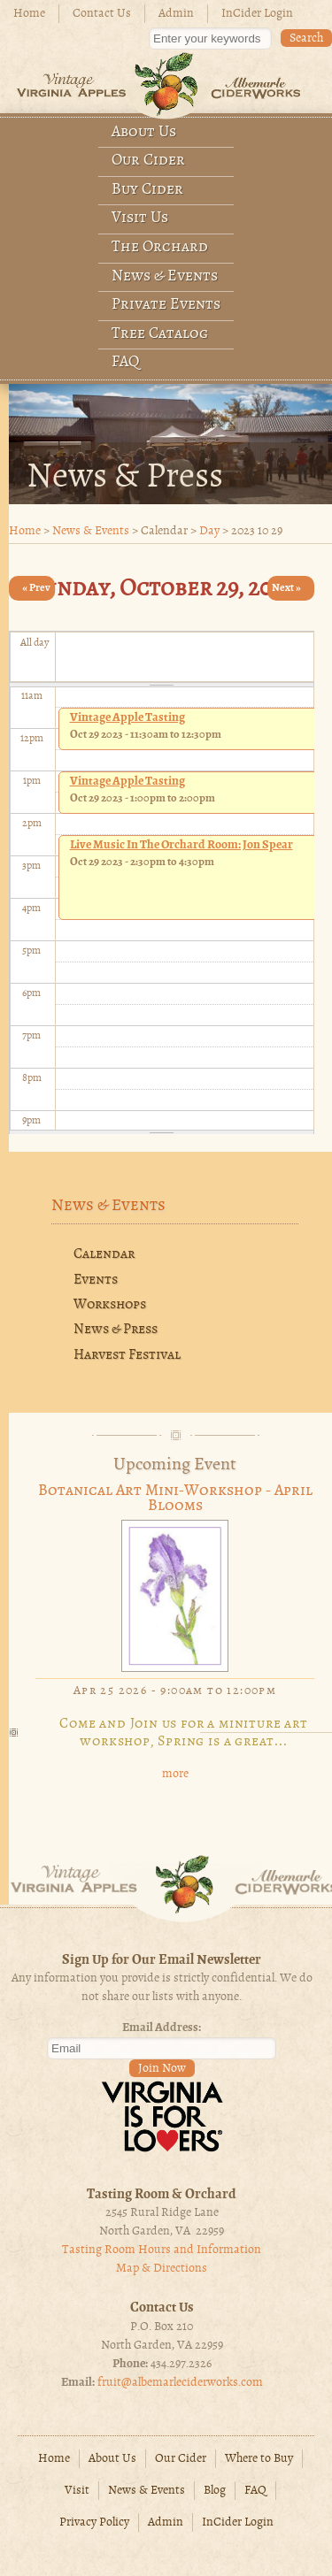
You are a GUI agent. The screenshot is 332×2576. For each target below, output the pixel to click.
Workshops (109, 1305)
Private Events (166, 304)
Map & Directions (161, 2268)
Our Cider (148, 160)
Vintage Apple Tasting (127, 717)
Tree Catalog (160, 334)
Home (29, 13)
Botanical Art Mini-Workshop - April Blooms (175, 1499)
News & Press (115, 1330)
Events (95, 1280)
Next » (286, 588)
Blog (215, 2490)
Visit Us (140, 218)
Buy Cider (147, 189)
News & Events (165, 276)
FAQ (126, 362)
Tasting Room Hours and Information (161, 2250)
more (175, 1774)
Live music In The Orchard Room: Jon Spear (181, 845)
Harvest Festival (127, 1355)
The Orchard (160, 247)
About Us (144, 132)
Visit (77, 2490)
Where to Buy (259, 2458)
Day (209, 531)
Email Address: (161, 2028)
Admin (176, 13)
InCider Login (257, 13)
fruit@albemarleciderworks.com (180, 2382)
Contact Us (102, 13)
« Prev (36, 588)
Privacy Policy (94, 2522)
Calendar (104, 1254)
